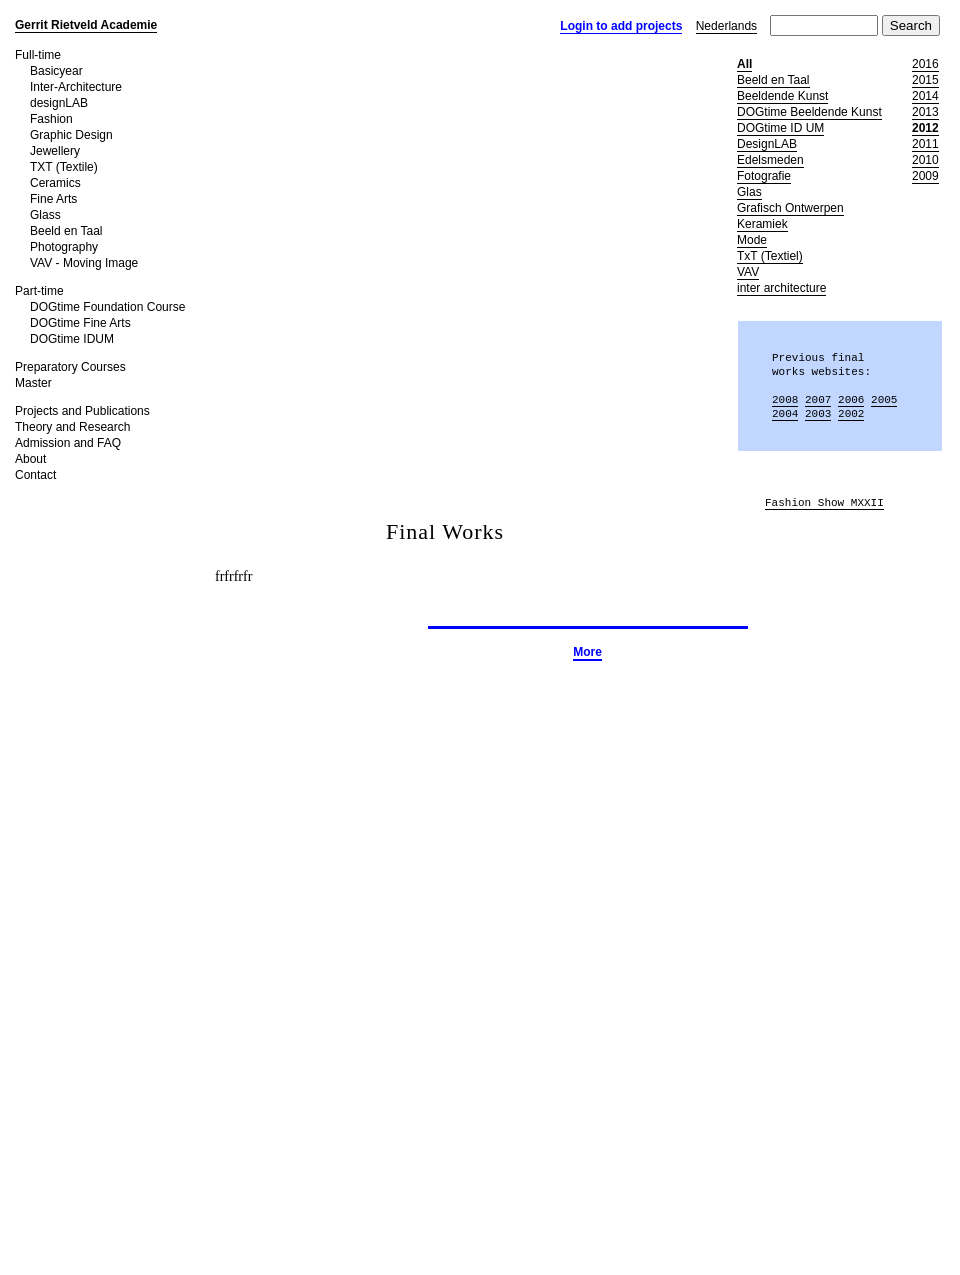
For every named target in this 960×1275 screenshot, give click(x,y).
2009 (925, 176)
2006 (851, 399)
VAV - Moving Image (84, 263)
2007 (818, 399)
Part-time (39, 291)
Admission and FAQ (68, 443)
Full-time (38, 55)
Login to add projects (621, 26)
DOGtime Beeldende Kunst (809, 112)
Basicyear (56, 71)
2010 (925, 160)
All (744, 64)
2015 (925, 80)
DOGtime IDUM (72, 339)
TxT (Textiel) (770, 256)
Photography (64, 247)
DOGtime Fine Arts (80, 323)
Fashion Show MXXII (824, 503)
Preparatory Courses (70, 367)
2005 (884, 399)
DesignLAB (767, 144)
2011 (925, 144)
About (30, 459)
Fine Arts (53, 199)
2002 (851, 413)
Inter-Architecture (76, 87)
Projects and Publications (82, 411)
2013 (925, 112)
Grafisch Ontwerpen (790, 208)
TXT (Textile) (64, 167)
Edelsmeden (770, 160)
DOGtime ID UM (780, 128)
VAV (748, 272)
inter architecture (781, 288)
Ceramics (55, 183)
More (587, 652)
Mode (752, 240)
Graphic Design (71, 135)
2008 (785, 399)
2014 (925, 96)
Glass (45, 215)
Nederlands (726, 26)
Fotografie (764, 176)
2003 (818, 413)
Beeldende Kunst (782, 96)
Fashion (51, 119)
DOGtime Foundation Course (107, 307)
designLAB (59, 103)
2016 (925, 64)
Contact (35, 475)
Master (33, 383)
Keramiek (762, 224)
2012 (925, 128)
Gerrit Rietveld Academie (86, 25)
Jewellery (55, 151)
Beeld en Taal (66, 231)
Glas (749, 192)
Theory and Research (72, 427)
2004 (785, 413)
